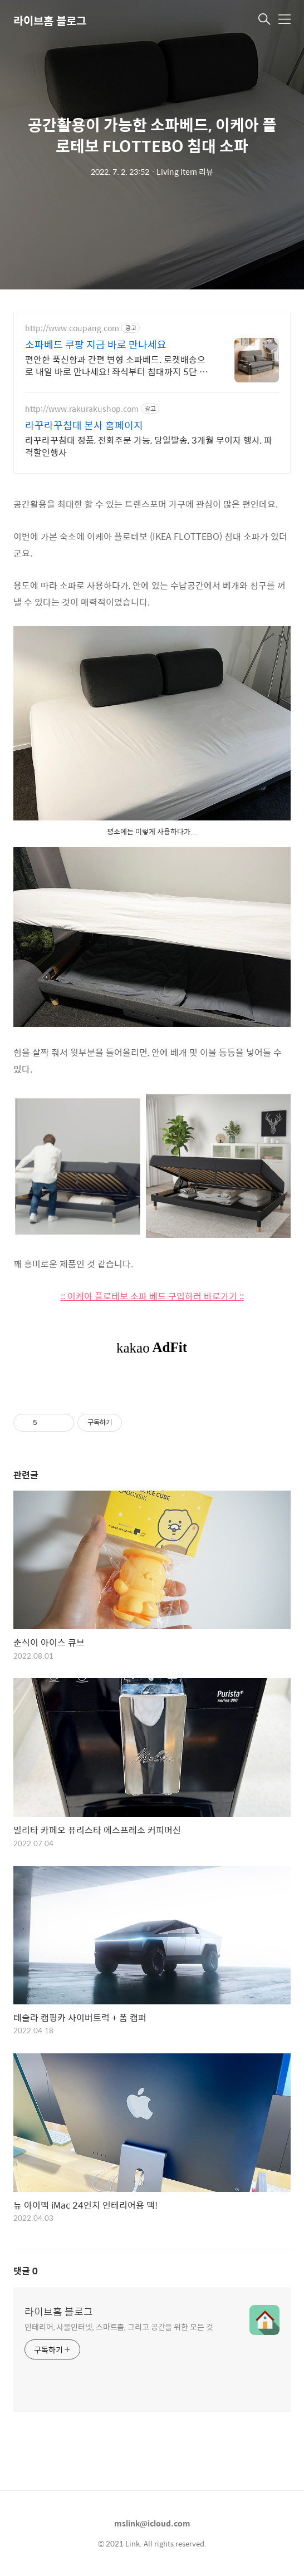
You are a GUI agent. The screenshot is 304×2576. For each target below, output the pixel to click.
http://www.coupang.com (72, 328)
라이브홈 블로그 (49, 20)
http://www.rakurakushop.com (82, 409)
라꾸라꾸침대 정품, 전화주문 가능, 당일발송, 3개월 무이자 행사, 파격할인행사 (148, 446)
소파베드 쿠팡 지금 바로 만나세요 (95, 344)
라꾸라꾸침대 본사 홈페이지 (84, 425)
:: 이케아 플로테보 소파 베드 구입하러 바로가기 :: (152, 1296)
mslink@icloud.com (152, 2523)
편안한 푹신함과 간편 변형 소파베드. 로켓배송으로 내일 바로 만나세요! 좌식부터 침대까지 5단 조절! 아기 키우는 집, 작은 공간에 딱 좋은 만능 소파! (118, 365)
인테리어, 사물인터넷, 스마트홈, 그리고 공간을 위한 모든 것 (118, 2326)
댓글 (25, 2271)
